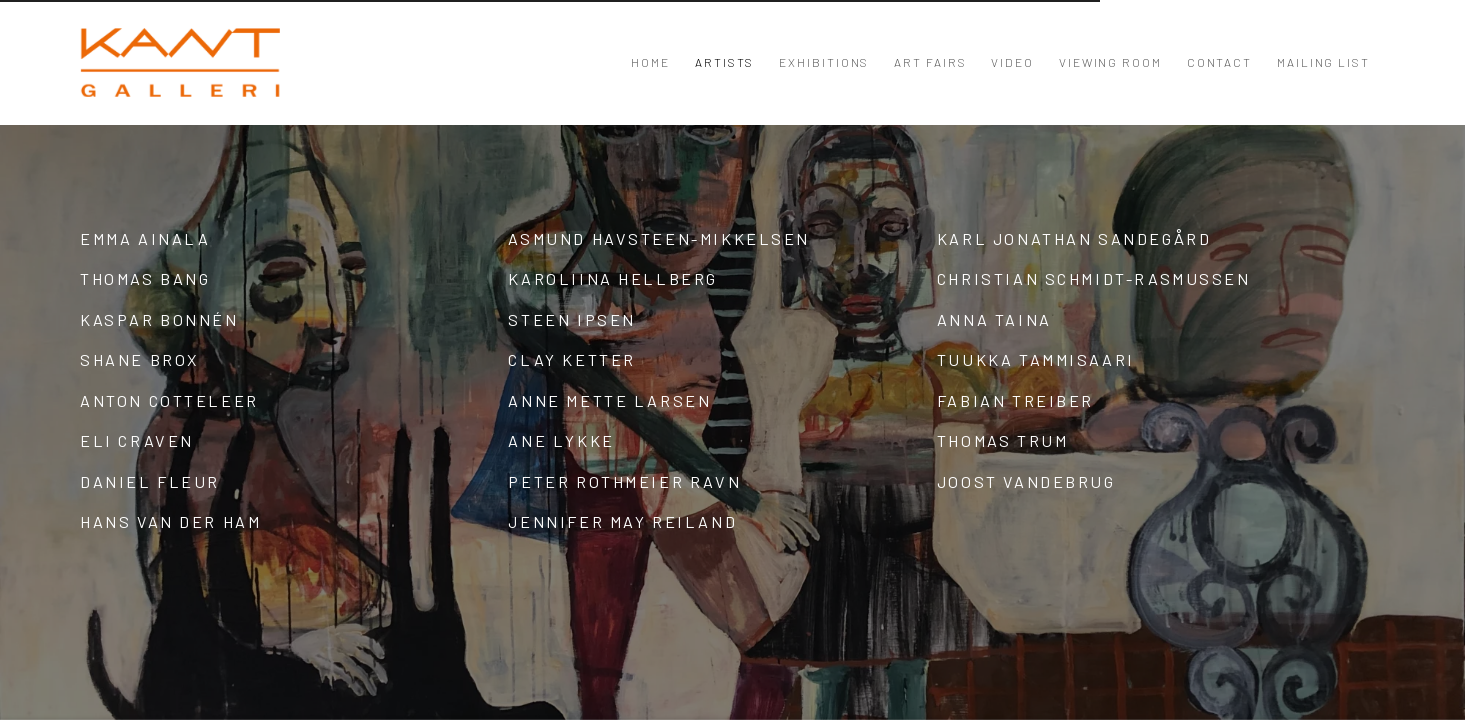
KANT (180, 62)
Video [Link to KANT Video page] (1012, 62)
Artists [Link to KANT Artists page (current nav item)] (724, 62)
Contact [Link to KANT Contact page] (1219, 62)
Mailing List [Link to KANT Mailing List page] (1323, 62)
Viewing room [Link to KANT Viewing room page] (1110, 62)
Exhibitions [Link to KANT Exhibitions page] (824, 62)
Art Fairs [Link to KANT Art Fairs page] (930, 62)
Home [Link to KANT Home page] (650, 62)
